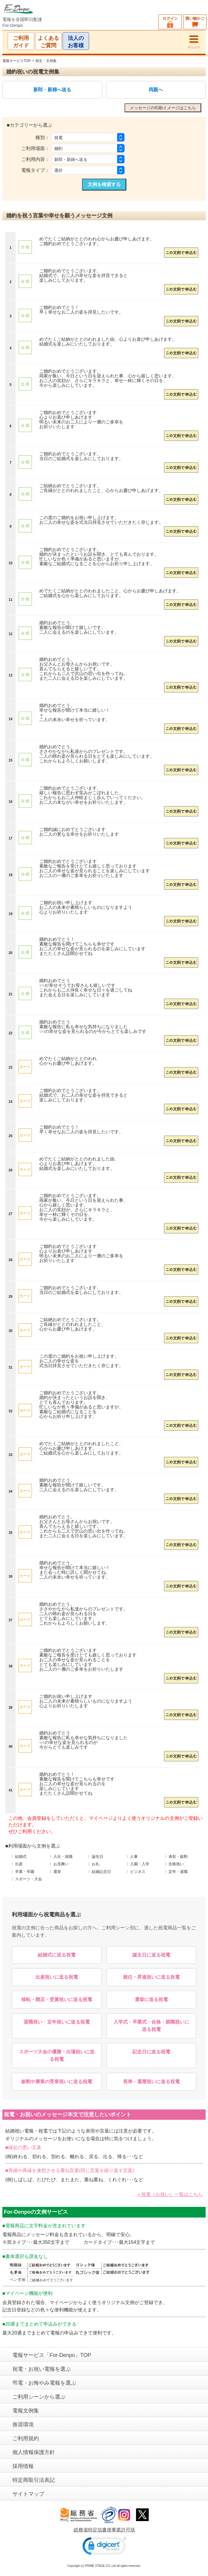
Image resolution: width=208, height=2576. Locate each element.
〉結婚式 (19, 1856)
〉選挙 (55, 1871)
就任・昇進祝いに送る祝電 (151, 1977)
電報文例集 (25, 2411)
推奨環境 (23, 2424)
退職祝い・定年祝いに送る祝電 (57, 2021)
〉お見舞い (59, 1864)
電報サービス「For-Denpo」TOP (51, 2355)
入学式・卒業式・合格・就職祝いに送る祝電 (151, 2025)
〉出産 (17, 1864)
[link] (104, 2547)
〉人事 (132, 1856)
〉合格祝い (174, 1864)
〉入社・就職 (61, 1856)
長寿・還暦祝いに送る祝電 (151, 2081)
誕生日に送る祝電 (151, 1954)
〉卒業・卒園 (22, 1871)
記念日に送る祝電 (151, 2051)
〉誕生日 (95, 1856)
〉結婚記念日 (99, 1871)
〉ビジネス (135, 1871)
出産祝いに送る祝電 (56, 1977)
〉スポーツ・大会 (26, 1879)
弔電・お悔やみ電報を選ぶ (44, 2383)
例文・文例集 (46, 61)
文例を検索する (104, 184)
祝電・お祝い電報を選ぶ (41, 2369)
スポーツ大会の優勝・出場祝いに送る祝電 (56, 2055)
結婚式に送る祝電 (57, 1954)
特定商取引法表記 (33, 2480)
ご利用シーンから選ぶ (38, 2397)
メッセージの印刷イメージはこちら (163, 107)
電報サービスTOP (16, 61)
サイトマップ (28, 2494)
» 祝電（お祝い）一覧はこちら (170, 2194)
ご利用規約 (25, 2438)
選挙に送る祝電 (151, 1999)
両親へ (156, 89)
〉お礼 (93, 1864)
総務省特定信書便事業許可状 (104, 2529)
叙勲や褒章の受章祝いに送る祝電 (56, 2081)
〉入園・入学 (137, 1864)
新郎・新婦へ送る (52, 89)
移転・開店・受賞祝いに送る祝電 (56, 1999)
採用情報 (23, 2466)
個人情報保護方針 (33, 2452)
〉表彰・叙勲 (176, 1856)
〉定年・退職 (176, 1871)
